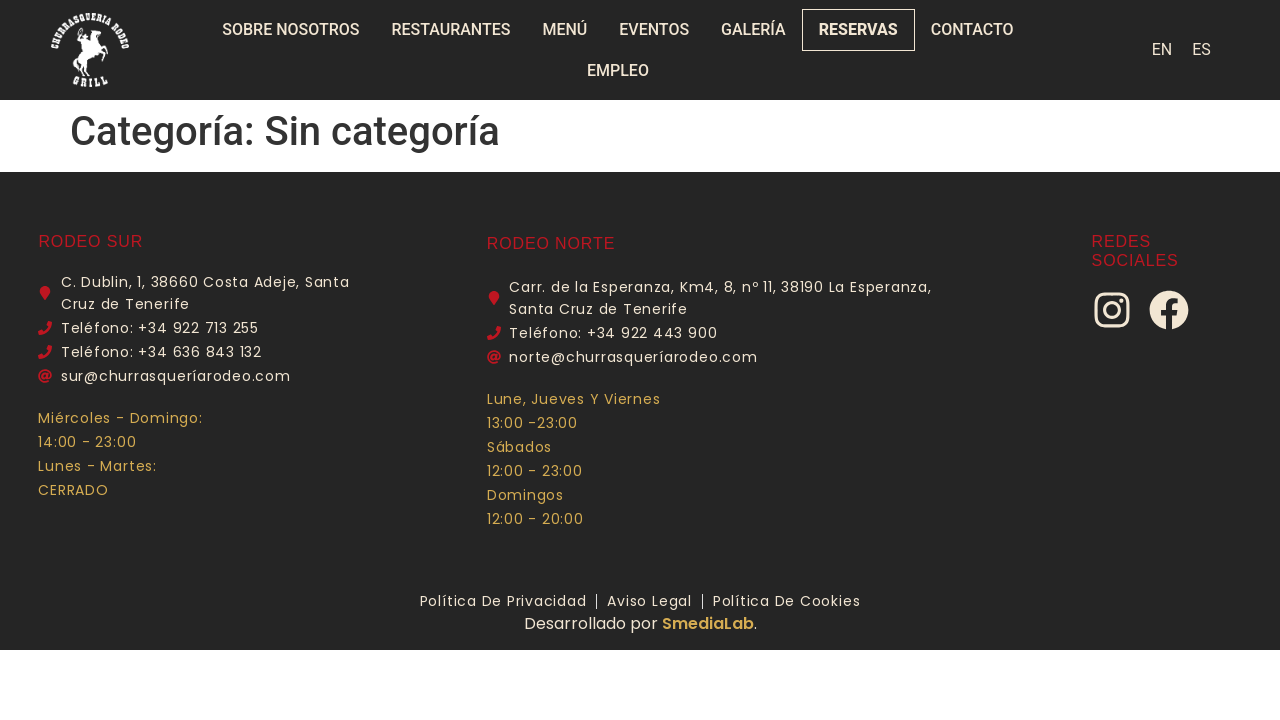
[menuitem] (1162, 50)
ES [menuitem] (1201, 49)
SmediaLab (708, 623)
